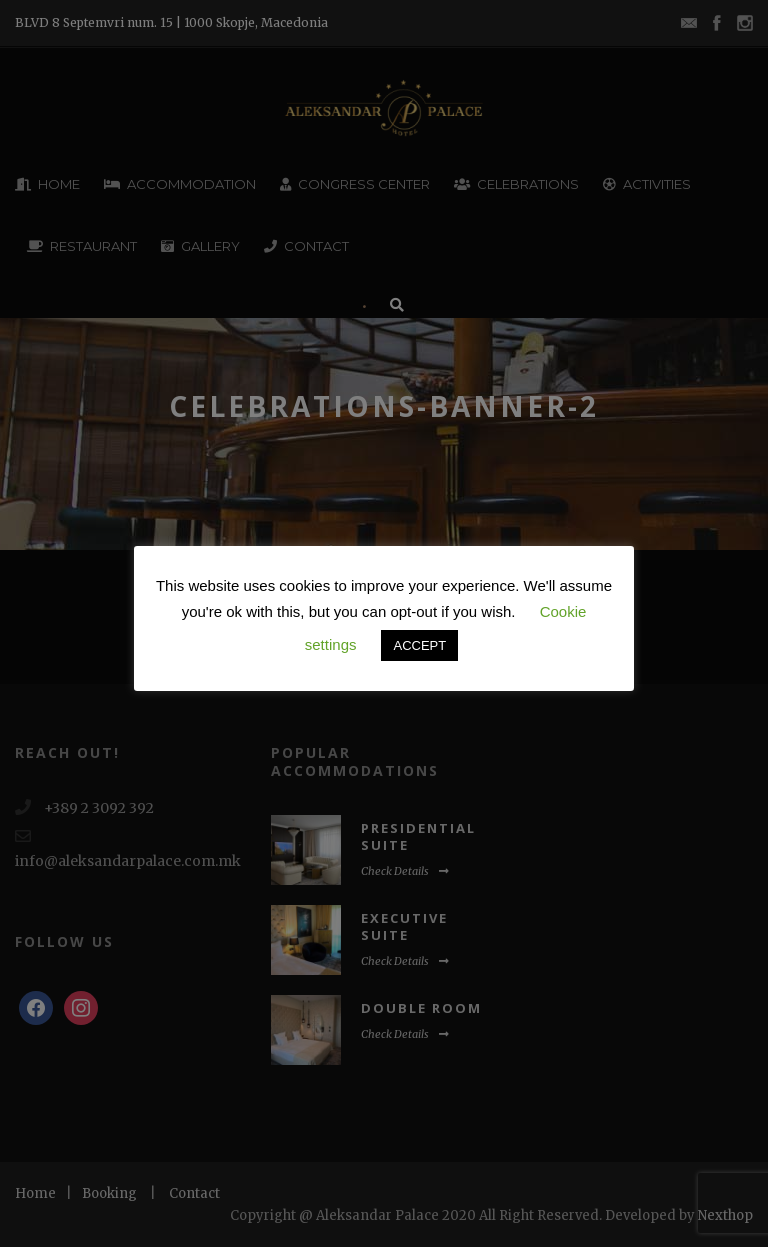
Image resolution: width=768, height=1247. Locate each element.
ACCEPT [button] (419, 645)
